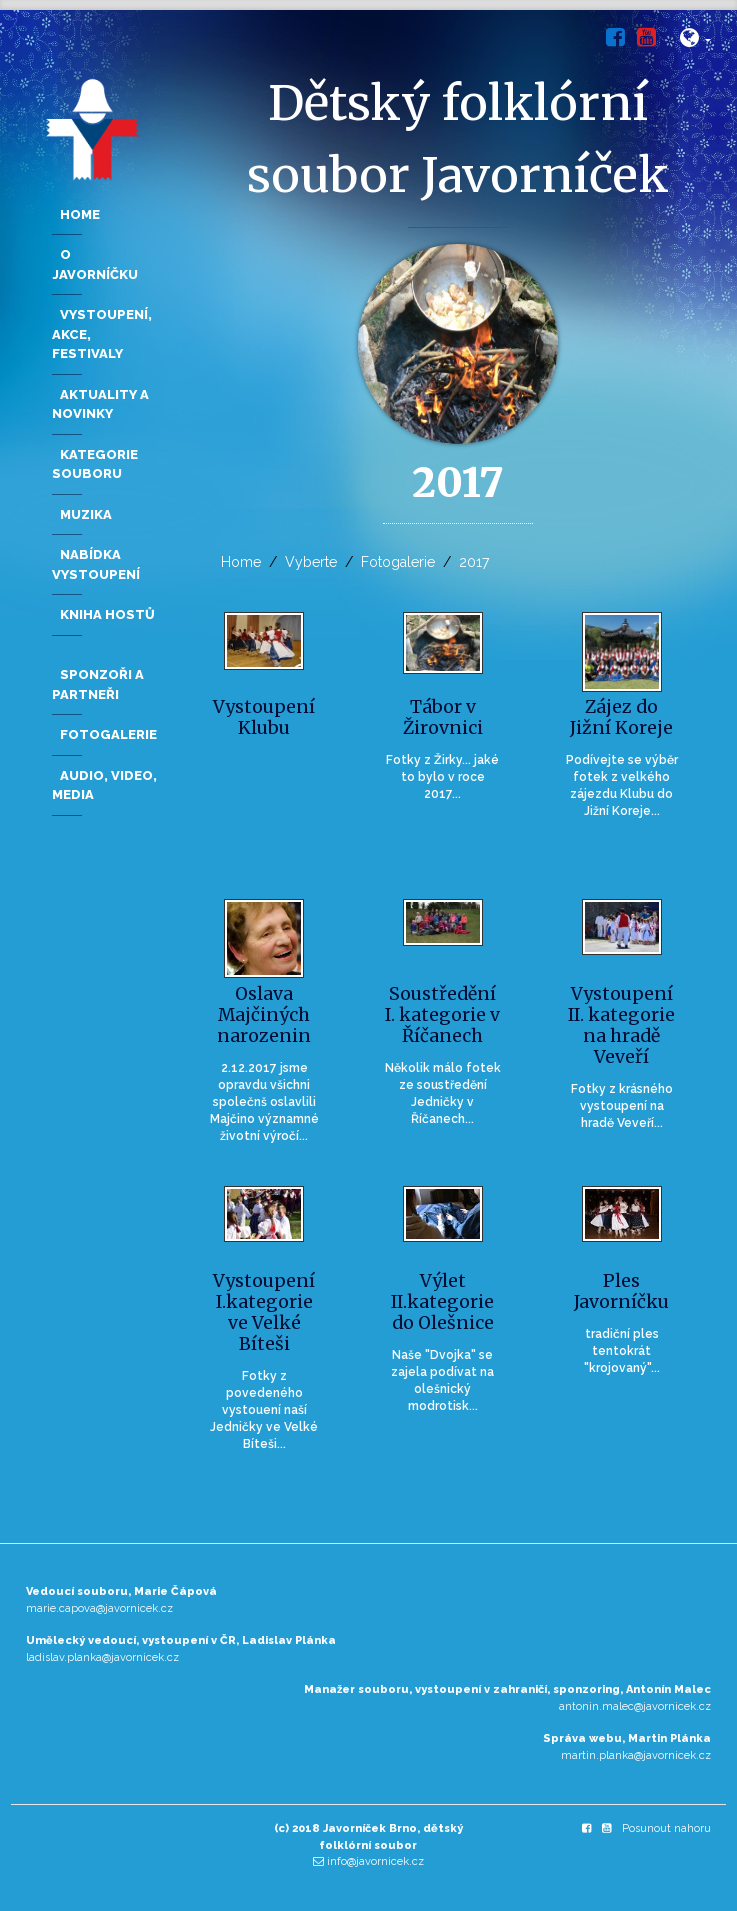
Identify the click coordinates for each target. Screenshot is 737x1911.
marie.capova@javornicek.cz (99, 1608)
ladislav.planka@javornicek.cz (102, 1657)
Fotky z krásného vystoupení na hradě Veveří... (622, 1106)
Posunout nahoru (666, 1828)
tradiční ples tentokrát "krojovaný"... (622, 1351)
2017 (474, 562)
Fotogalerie (398, 562)
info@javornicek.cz (375, 1861)
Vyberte (311, 562)
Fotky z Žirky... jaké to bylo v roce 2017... (442, 777)
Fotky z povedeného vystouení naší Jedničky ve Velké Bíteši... (264, 1409)
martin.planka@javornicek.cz (636, 1755)
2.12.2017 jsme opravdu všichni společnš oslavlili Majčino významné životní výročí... (264, 1101)
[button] (695, 41)
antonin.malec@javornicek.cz (635, 1706)
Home (241, 562)
